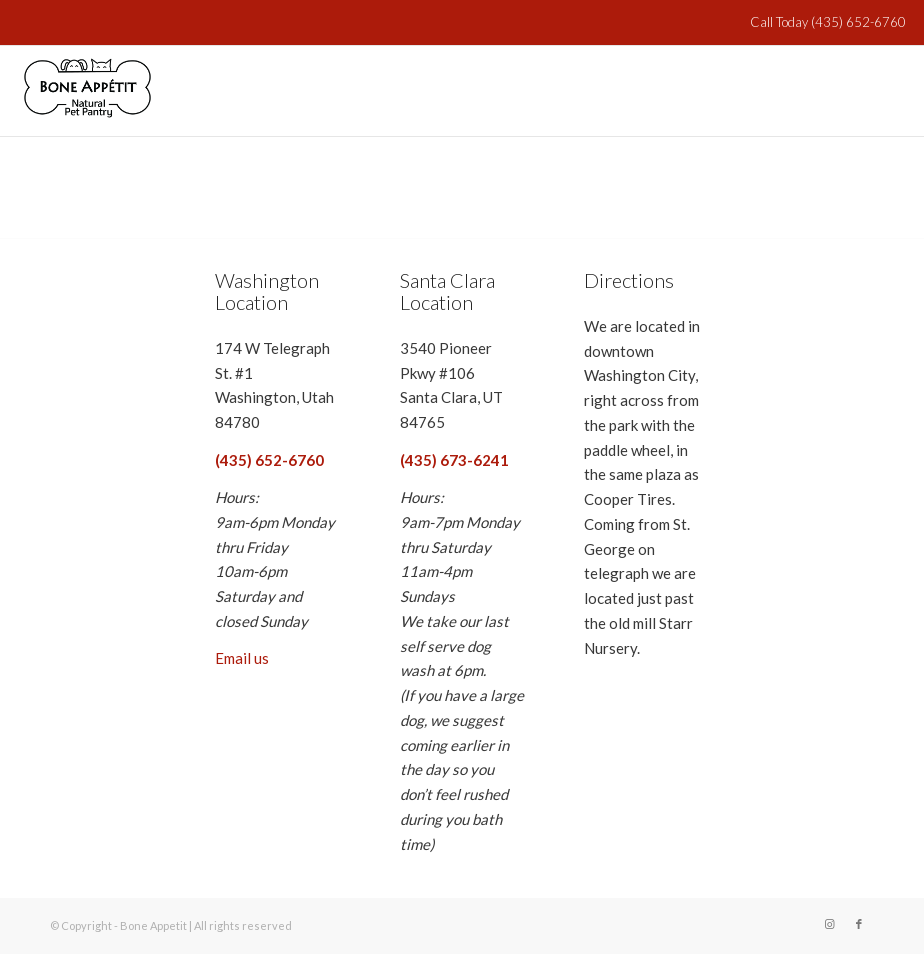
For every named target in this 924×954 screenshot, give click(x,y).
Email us (242, 658)
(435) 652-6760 (857, 22)
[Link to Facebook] (859, 924)
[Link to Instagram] (829, 924)
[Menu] (878, 91)
